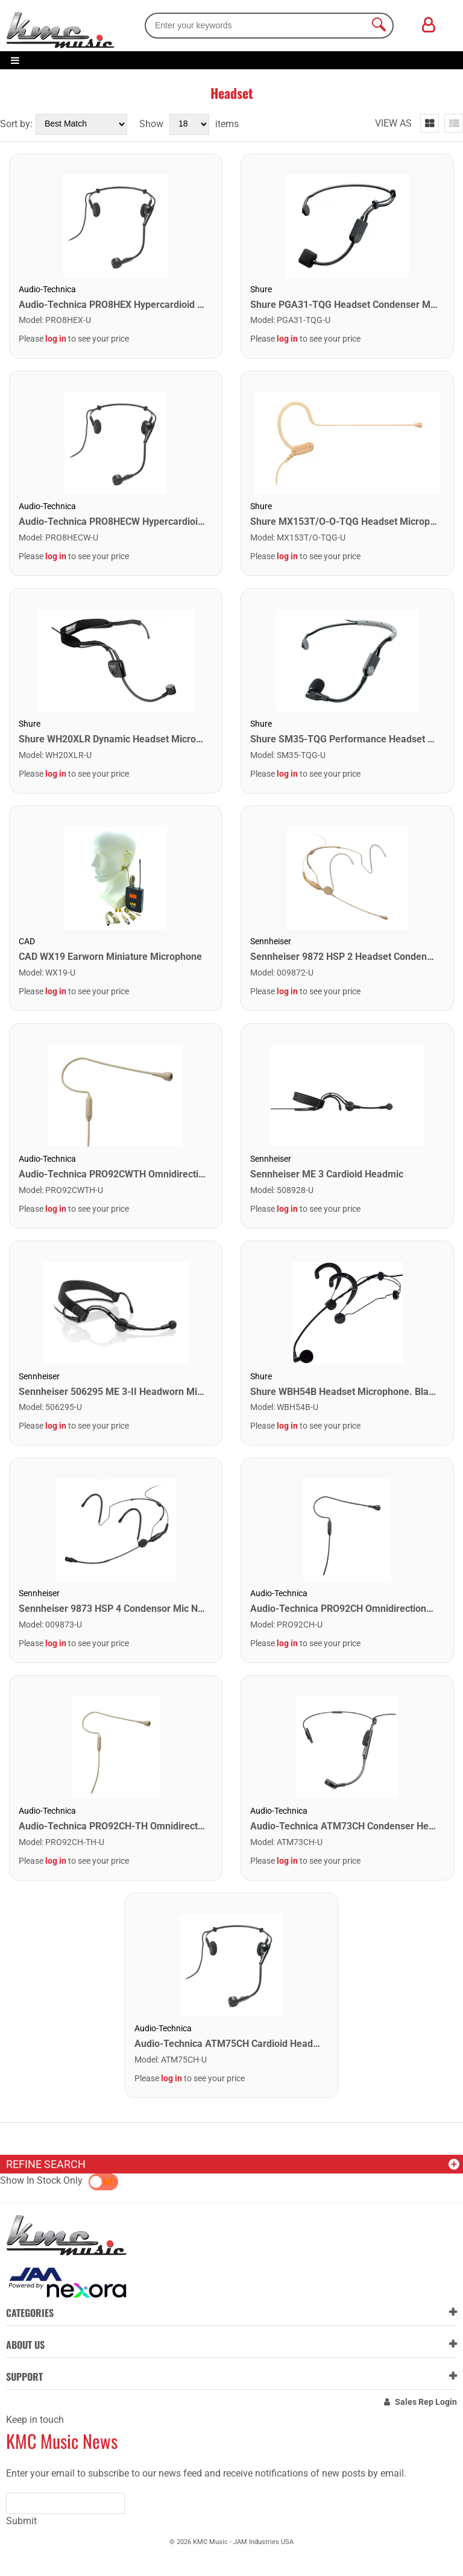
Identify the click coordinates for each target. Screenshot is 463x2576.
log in (55, 338)
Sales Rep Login (426, 2402)
